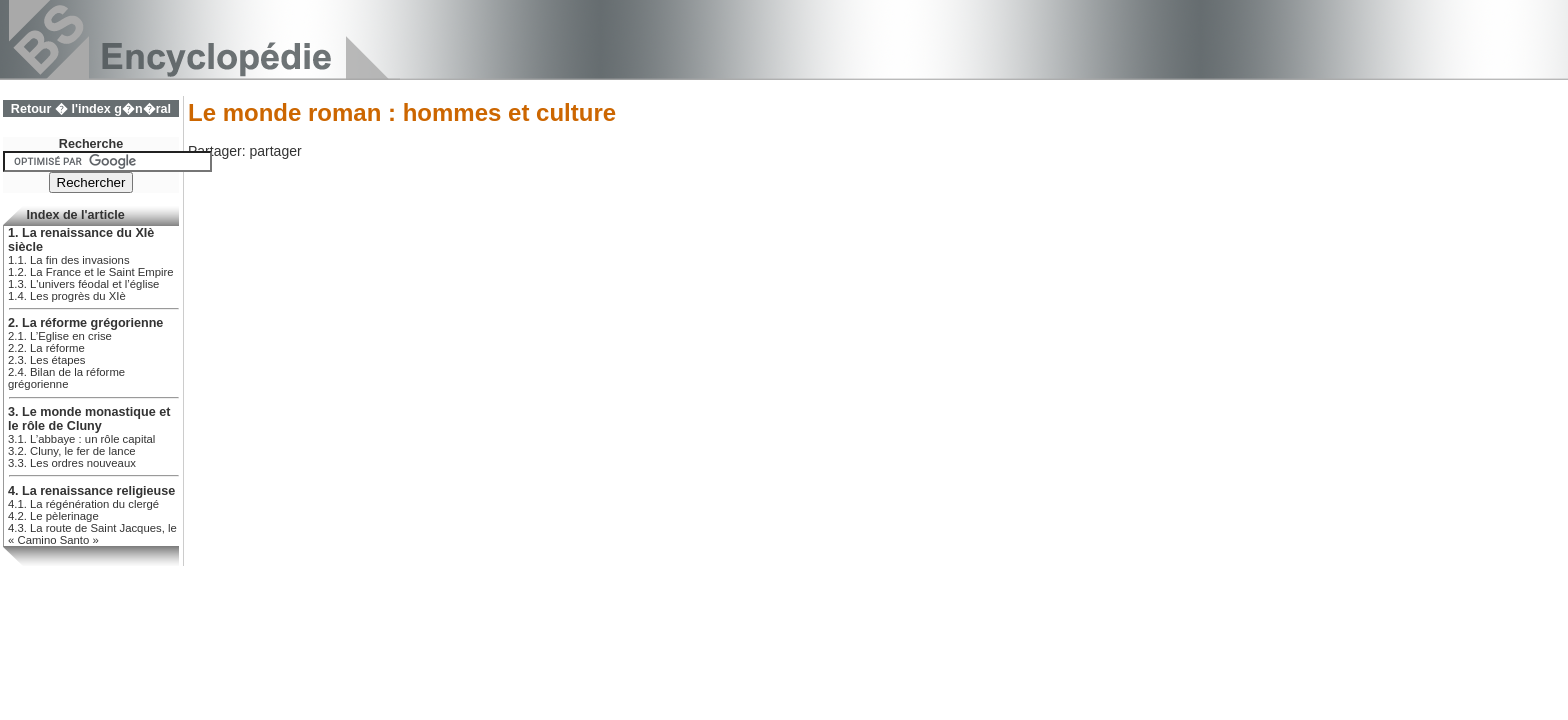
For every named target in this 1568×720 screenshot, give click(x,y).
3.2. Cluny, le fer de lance (72, 451)
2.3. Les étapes (46, 360)
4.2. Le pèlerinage (53, 516)
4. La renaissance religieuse (91, 491)
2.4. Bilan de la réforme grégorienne (66, 378)
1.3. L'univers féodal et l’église (83, 284)
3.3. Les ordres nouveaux (72, 463)
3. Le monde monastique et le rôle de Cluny (89, 419)
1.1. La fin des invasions (69, 260)
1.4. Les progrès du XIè (67, 296)
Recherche (91, 144)
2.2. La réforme (46, 348)
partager (275, 151)
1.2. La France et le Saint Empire (91, 272)
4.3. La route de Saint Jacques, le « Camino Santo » (92, 534)
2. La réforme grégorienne (85, 323)
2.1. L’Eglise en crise (60, 336)
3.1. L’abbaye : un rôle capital (81, 439)
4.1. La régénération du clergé (83, 504)
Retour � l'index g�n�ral (91, 109)
